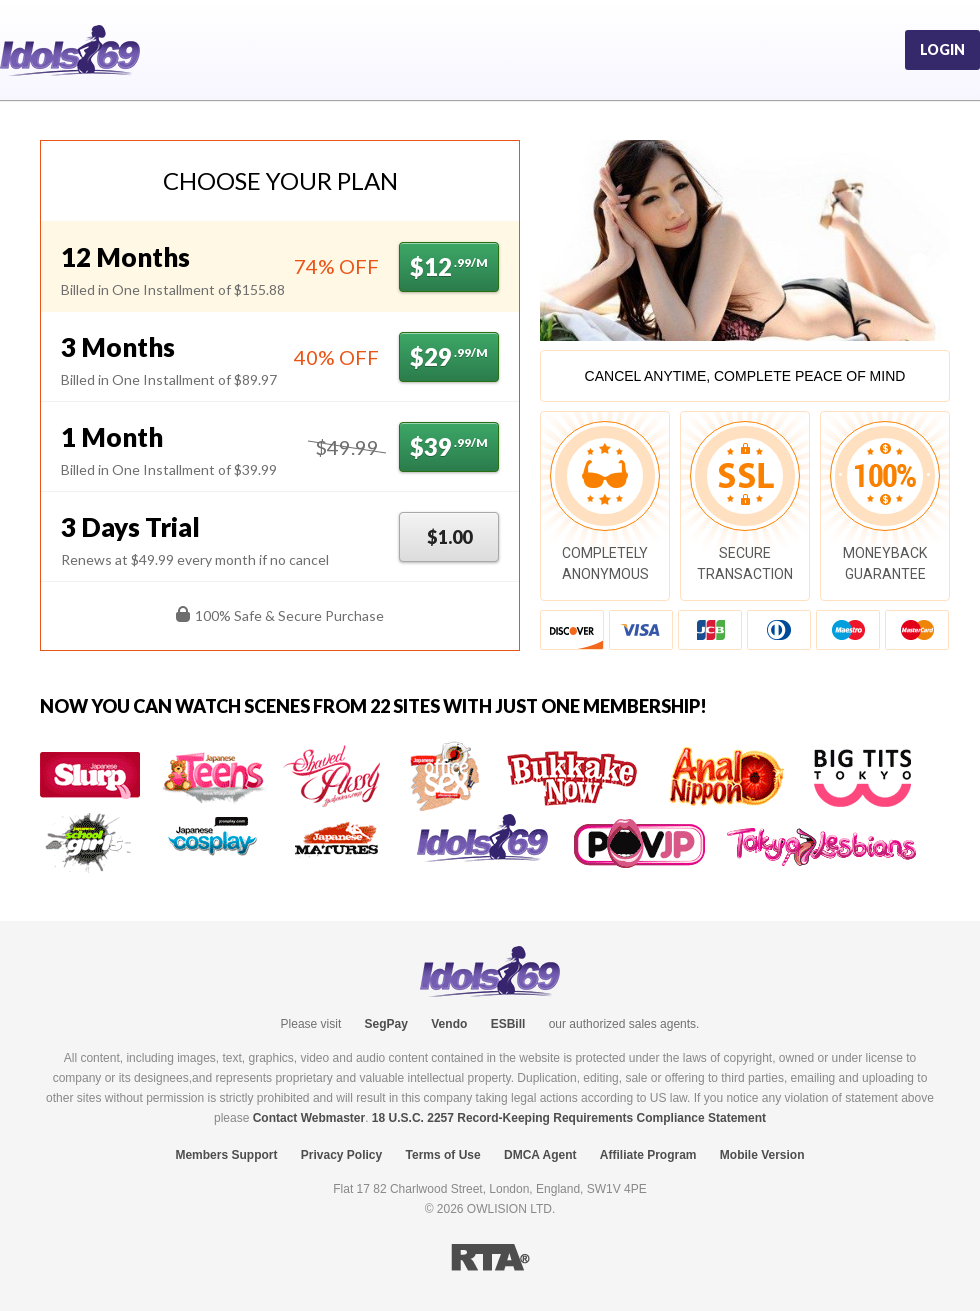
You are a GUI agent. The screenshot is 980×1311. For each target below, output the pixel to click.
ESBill (508, 1024)
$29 (449, 356)
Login (942, 49)
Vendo (449, 1024)
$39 (449, 446)
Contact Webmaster (309, 1118)
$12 (449, 266)
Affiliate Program (648, 1155)
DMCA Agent (540, 1155)
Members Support (226, 1155)
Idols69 (70, 50)
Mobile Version (762, 1155)
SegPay (386, 1024)
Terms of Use (443, 1155)
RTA (490, 1257)
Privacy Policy (341, 1155)
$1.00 (449, 537)
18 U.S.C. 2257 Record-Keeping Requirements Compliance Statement (569, 1118)
